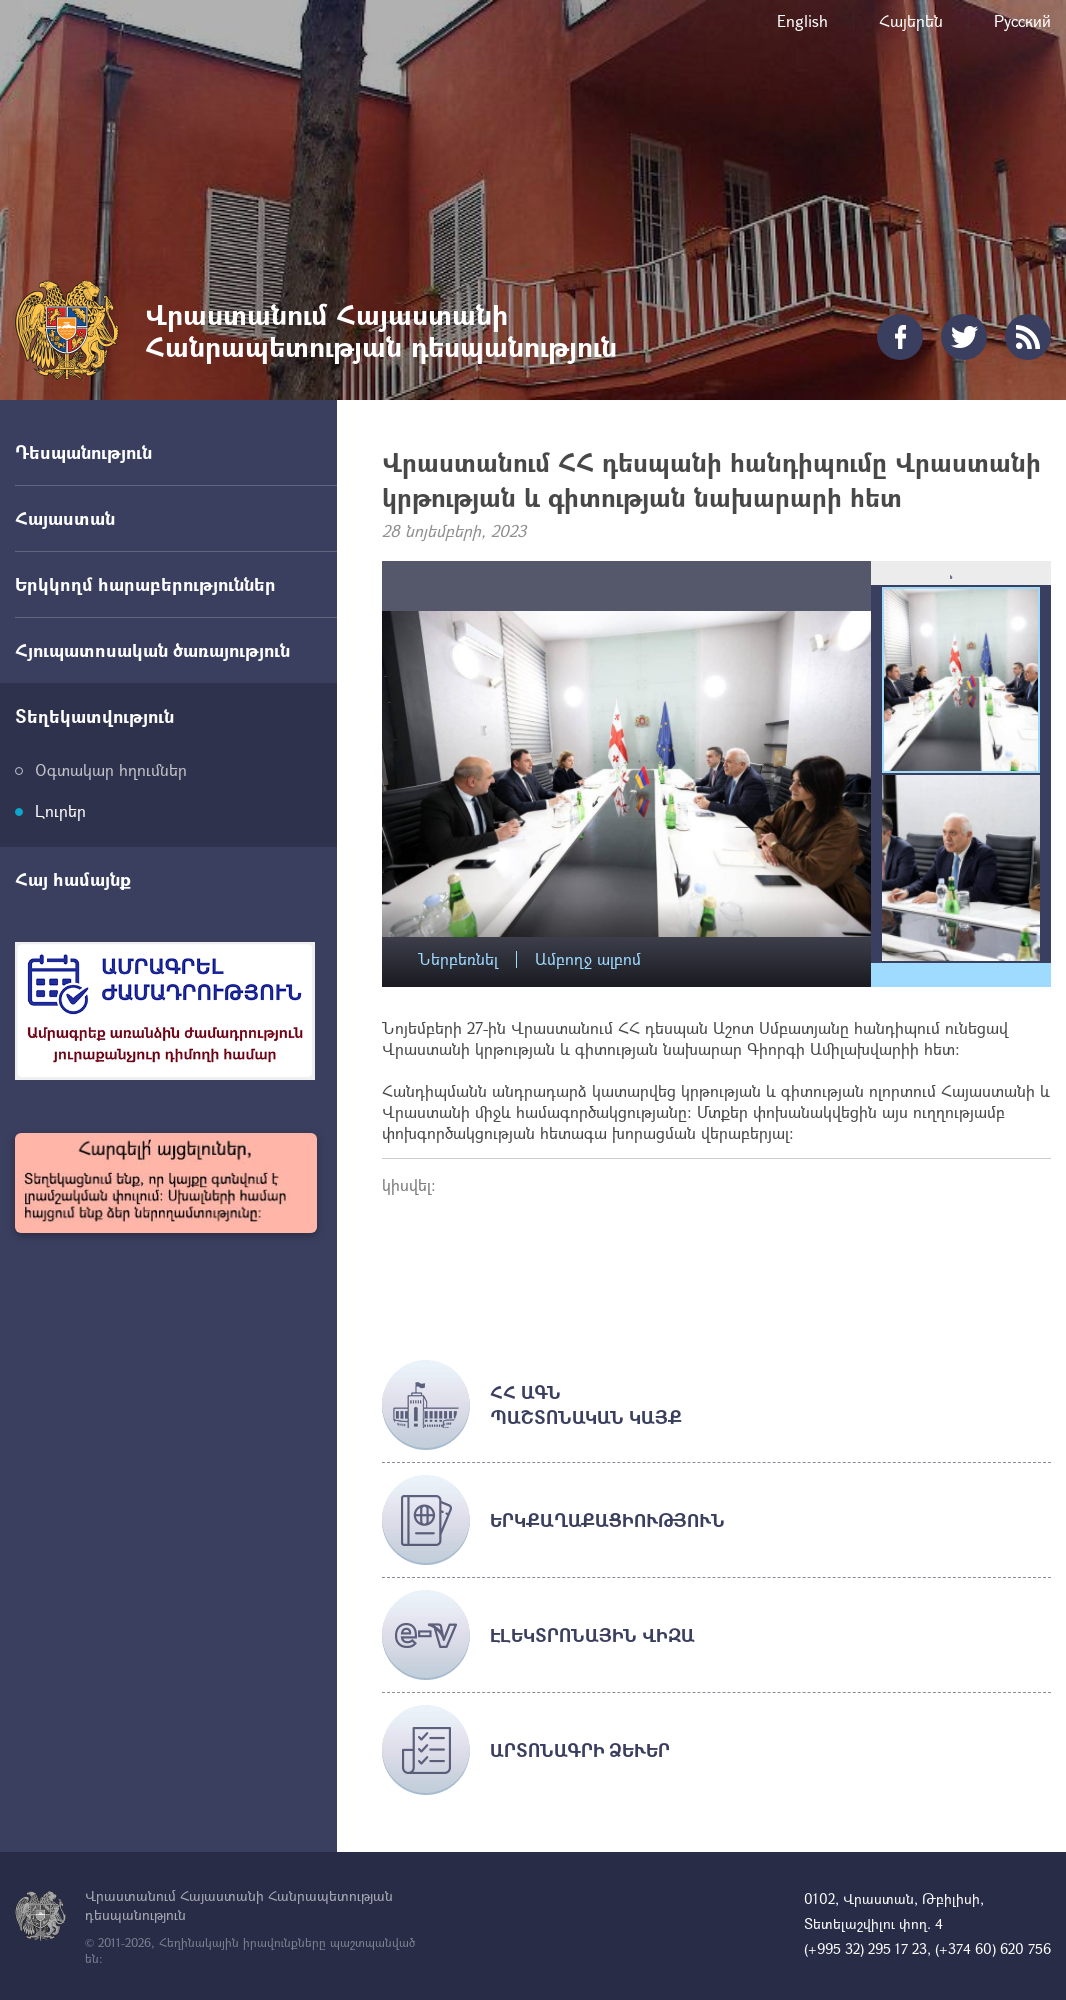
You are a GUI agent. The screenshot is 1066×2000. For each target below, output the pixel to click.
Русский (1022, 20)
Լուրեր (60, 810)
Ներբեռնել (458, 959)
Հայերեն (911, 20)
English (802, 20)
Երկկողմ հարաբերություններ (145, 584)
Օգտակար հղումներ (111, 769)
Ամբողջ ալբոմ (588, 959)
